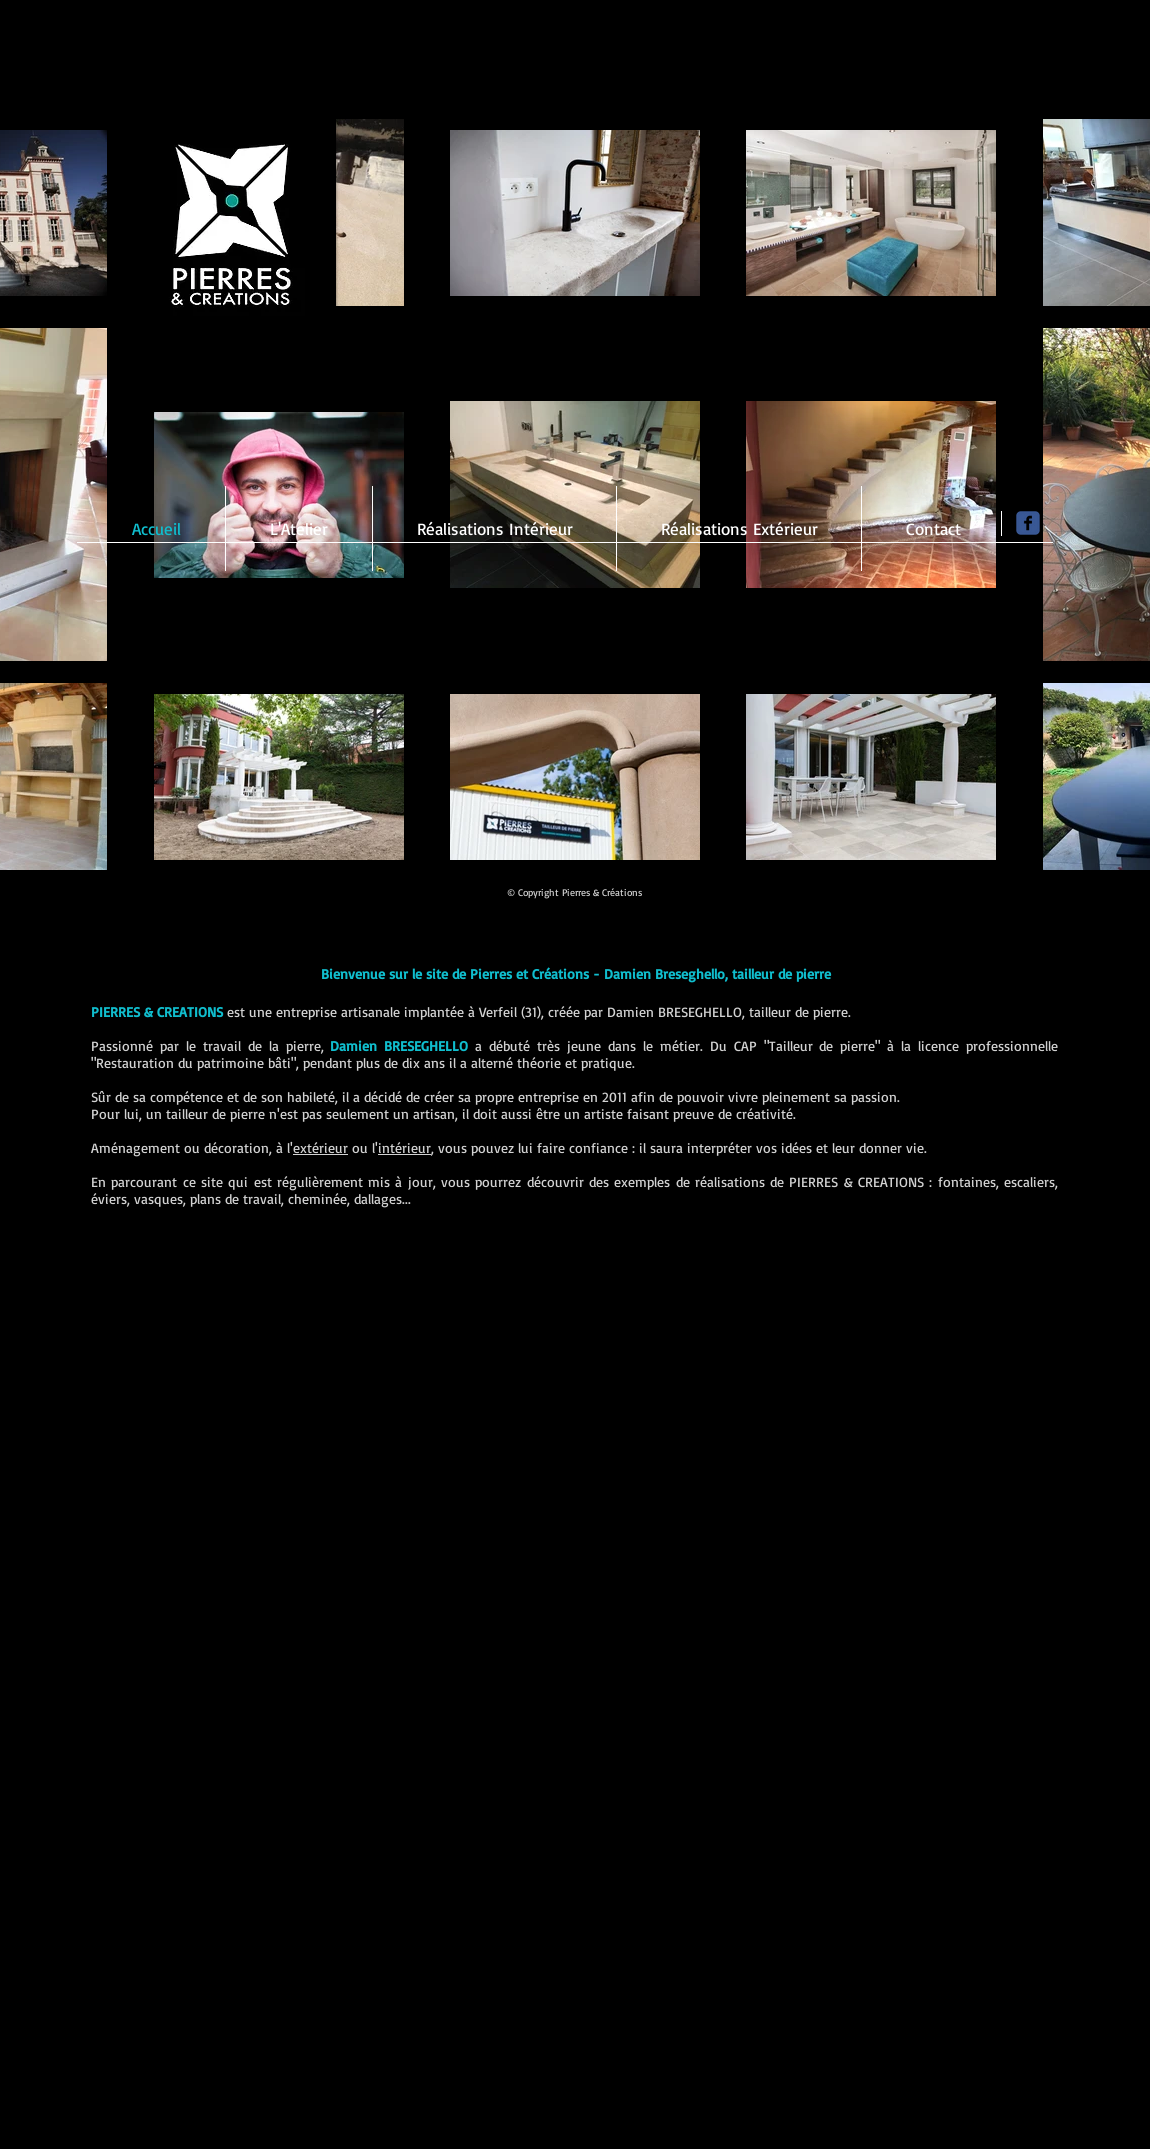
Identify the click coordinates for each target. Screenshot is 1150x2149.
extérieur (320, 1147)
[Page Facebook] (1028, 523)
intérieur (404, 1147)
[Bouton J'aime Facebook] (928, 897)
